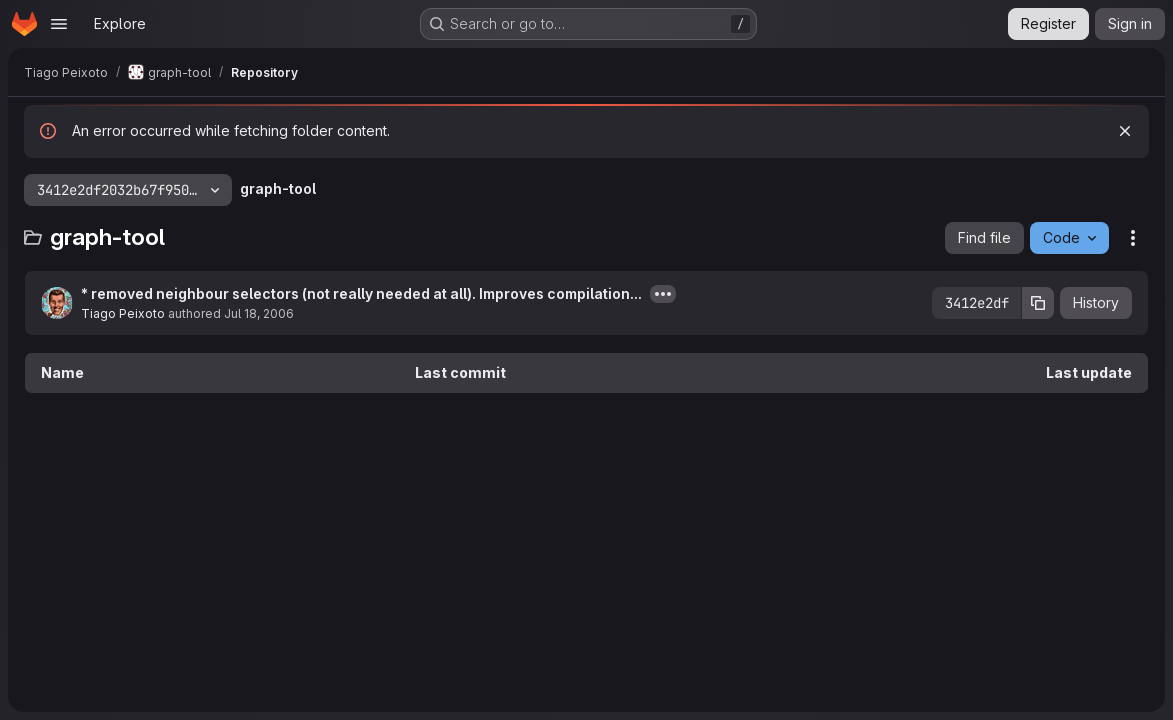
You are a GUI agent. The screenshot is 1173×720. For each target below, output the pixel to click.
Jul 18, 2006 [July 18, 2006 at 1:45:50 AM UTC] (259, 313)
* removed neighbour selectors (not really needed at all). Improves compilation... (361, 293)
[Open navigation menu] (59, 24)
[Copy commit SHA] (1038, 303)
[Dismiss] (1125, 131)
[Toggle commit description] (663, 294)
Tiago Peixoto (123, 313)
